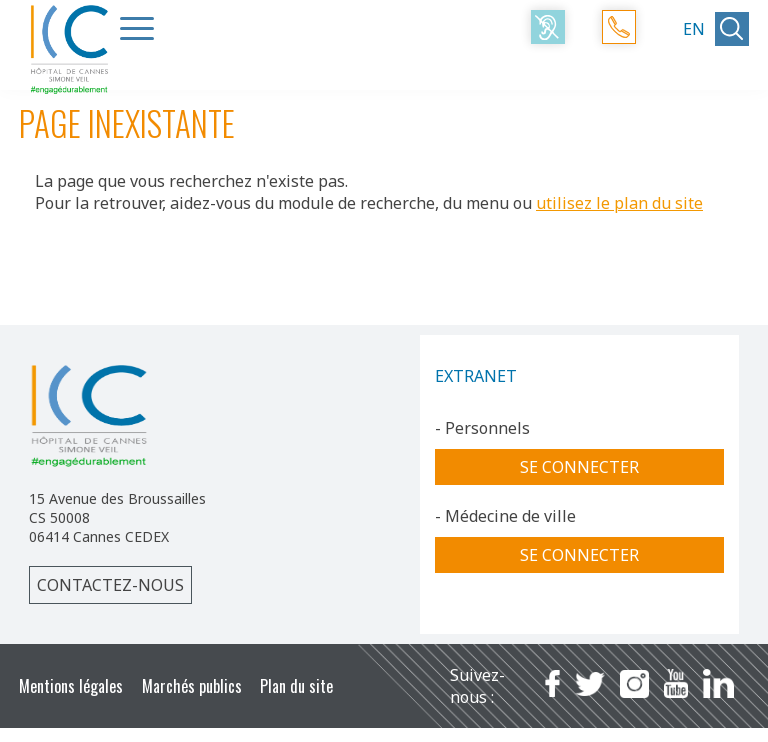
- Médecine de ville (505, 516)
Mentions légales (71, 686)
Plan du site (296, 686)
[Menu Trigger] (137, 28)
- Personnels (482, 428)
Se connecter (579, 467)
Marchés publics (192, 686)
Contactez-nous (110, 585)
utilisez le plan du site (619, 203)
